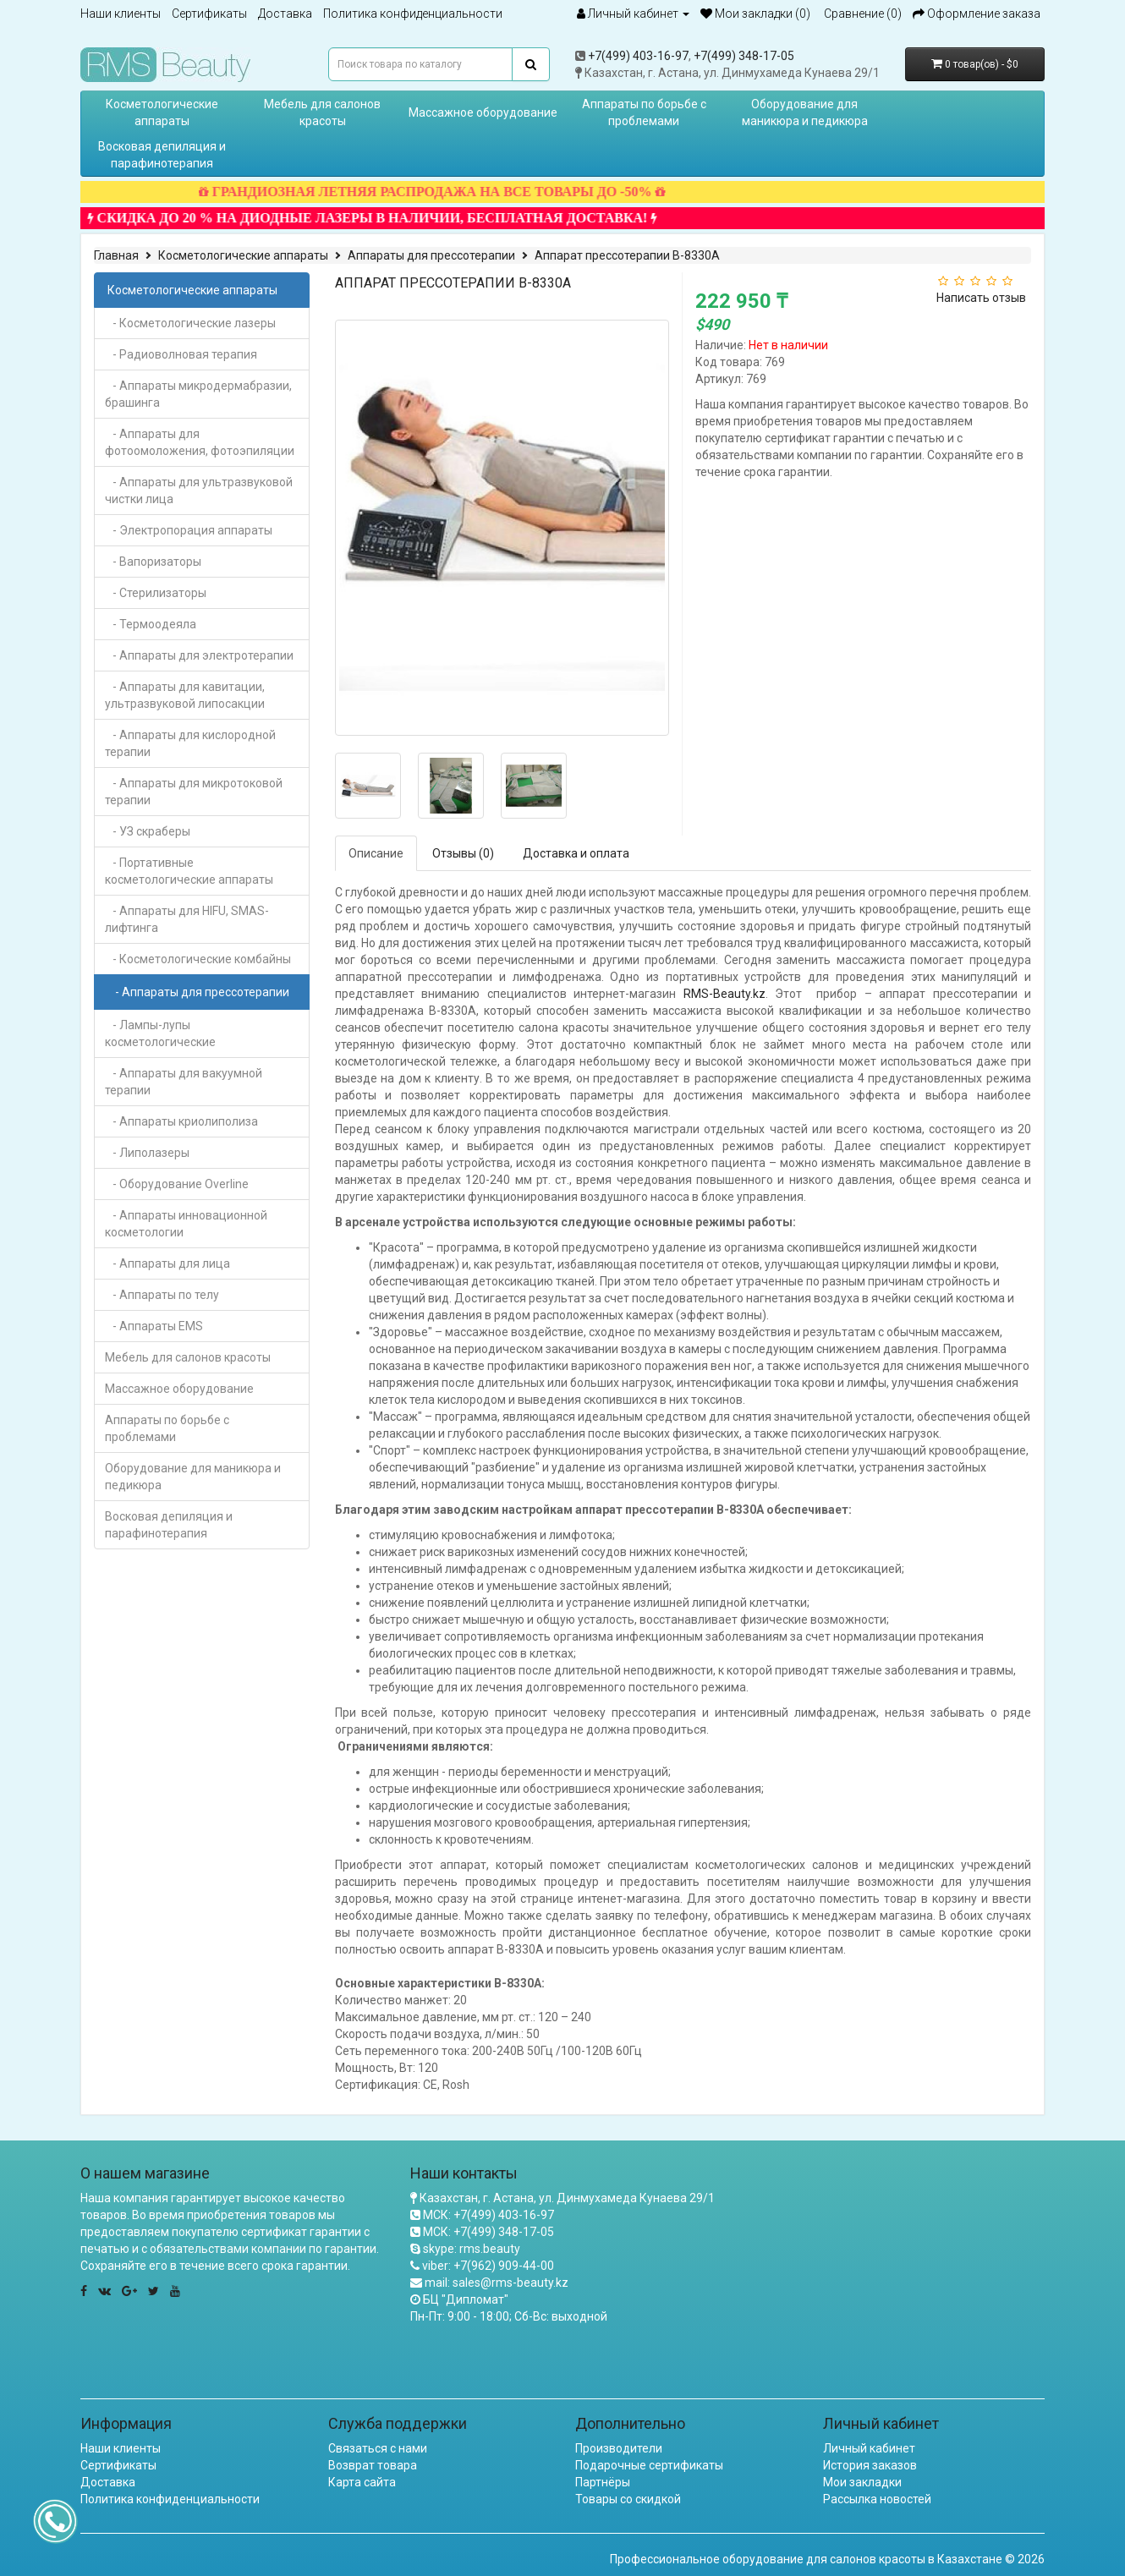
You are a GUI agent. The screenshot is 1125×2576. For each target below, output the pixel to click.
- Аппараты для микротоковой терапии (194, 791)
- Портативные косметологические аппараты (189, 871)
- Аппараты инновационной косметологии (186, 1224)
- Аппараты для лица (167, 1263)
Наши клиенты (120, 13)
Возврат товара (372, 2465)
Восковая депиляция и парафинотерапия (162, 155)
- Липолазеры (147, 1152)
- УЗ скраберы (147, 831)
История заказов (870, 2465)
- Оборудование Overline (177, 1184)
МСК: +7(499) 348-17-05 (488, 2232)
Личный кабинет (869, 2448)
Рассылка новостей (877, 2499)
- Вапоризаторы (153, 561)
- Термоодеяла (150, 624)
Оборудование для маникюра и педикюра (805, 112)
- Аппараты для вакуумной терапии (183, 1081)
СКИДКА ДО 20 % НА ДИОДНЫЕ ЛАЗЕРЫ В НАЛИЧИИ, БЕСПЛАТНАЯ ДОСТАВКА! (393, 218)
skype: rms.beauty (471, 2248)
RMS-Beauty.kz (724, 993)
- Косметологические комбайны (198, 959)
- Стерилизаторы (155, 593)
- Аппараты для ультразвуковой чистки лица (199, 490)
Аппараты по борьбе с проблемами (644, 112)
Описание (375, 853)
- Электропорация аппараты (188, 530)
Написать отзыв (981, 297)
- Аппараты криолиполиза (181, 1121)
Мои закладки (862, 2482)
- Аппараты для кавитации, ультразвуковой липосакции (185, 695)
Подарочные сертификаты (649, 2465)
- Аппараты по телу (162, 1295)
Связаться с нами (377, 2448)
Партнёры (602, 2482)
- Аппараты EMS (154, 1326)
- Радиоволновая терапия (181, 354)
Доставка (285, 13)
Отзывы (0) (463, 853)
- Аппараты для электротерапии (199, 655)
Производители (618, 2448)
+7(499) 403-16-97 (638, 56)
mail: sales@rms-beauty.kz (496, 2282)
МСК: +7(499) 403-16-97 (488, 2215)
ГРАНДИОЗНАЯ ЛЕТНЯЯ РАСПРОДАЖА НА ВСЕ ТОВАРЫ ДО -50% (452, 191)
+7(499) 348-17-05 (744, 56)
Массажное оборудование (483, 112)
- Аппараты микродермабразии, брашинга (198, 394)
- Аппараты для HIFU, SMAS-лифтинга (187, 919)
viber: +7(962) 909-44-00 (488, 2265)
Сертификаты (209, 13)
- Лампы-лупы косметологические (160, 1033)
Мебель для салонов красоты (322, 112)
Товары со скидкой (628, 2499)
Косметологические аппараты (162, 112)
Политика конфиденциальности (412, 13)
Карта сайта (362, 2482)
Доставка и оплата (576, 853)
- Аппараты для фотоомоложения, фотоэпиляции (199, 442)
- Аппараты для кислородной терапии (190, 743)
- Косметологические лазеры (190, 323)
